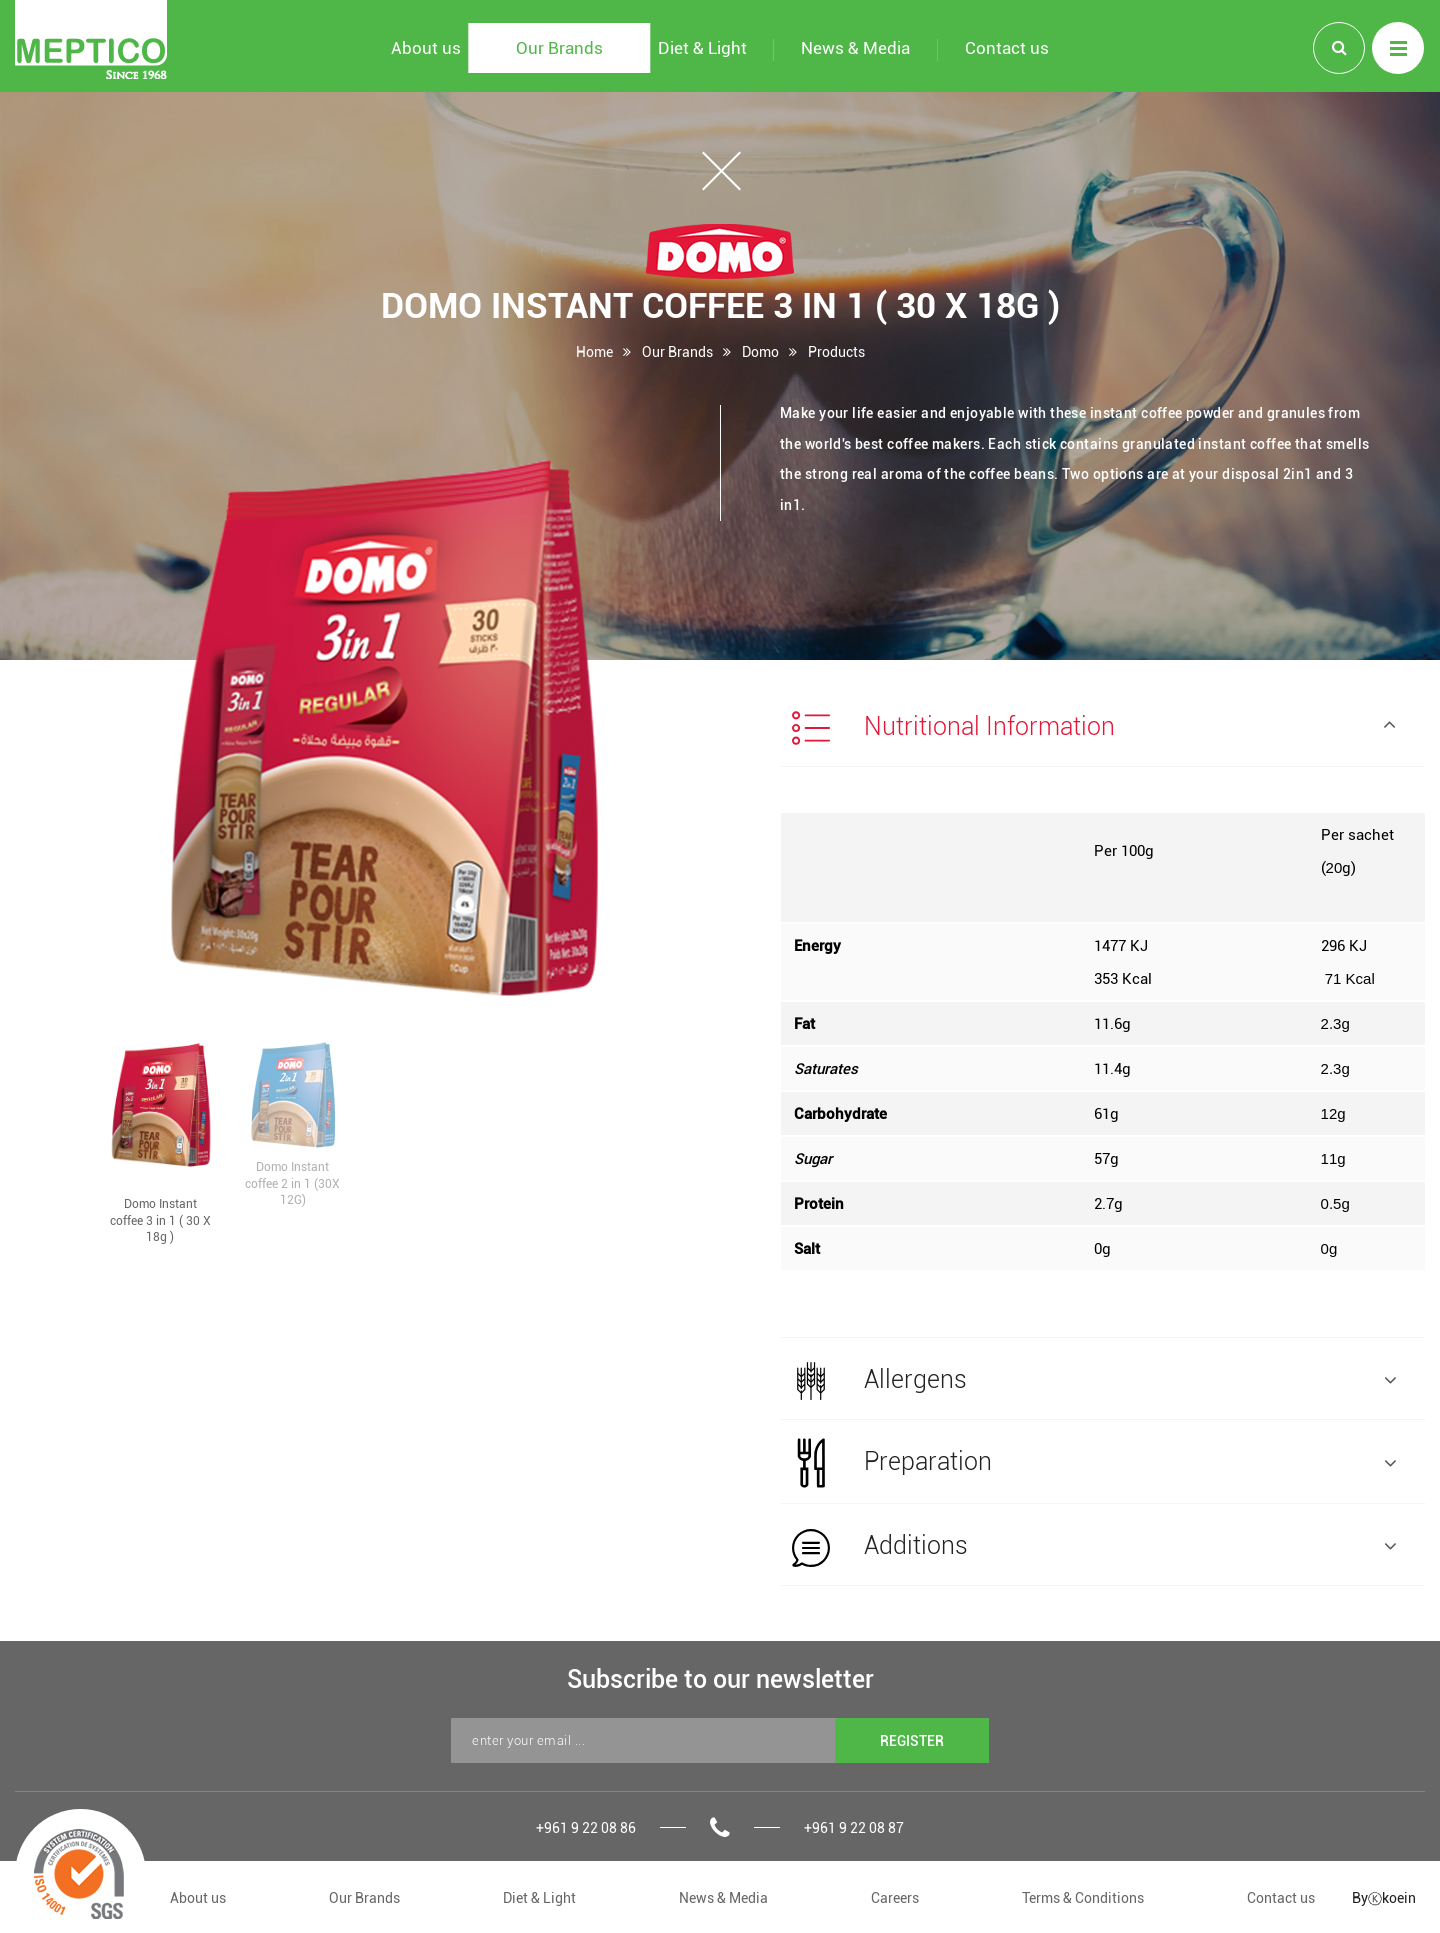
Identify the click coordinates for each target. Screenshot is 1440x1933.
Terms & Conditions (1083, 1897)
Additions (1094, 1547)
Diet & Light (539, 1897)
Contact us (1281, 1897)
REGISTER (912, 1740)
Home (594, 351)
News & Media (723, 1897)
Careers (895, 1897)
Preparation (1094, 1463)
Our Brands (677, 351)
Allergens (1094, 1381)
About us (198, 1897)
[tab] (1103, 726)
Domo (760, 351)
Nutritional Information (1094, 728)
